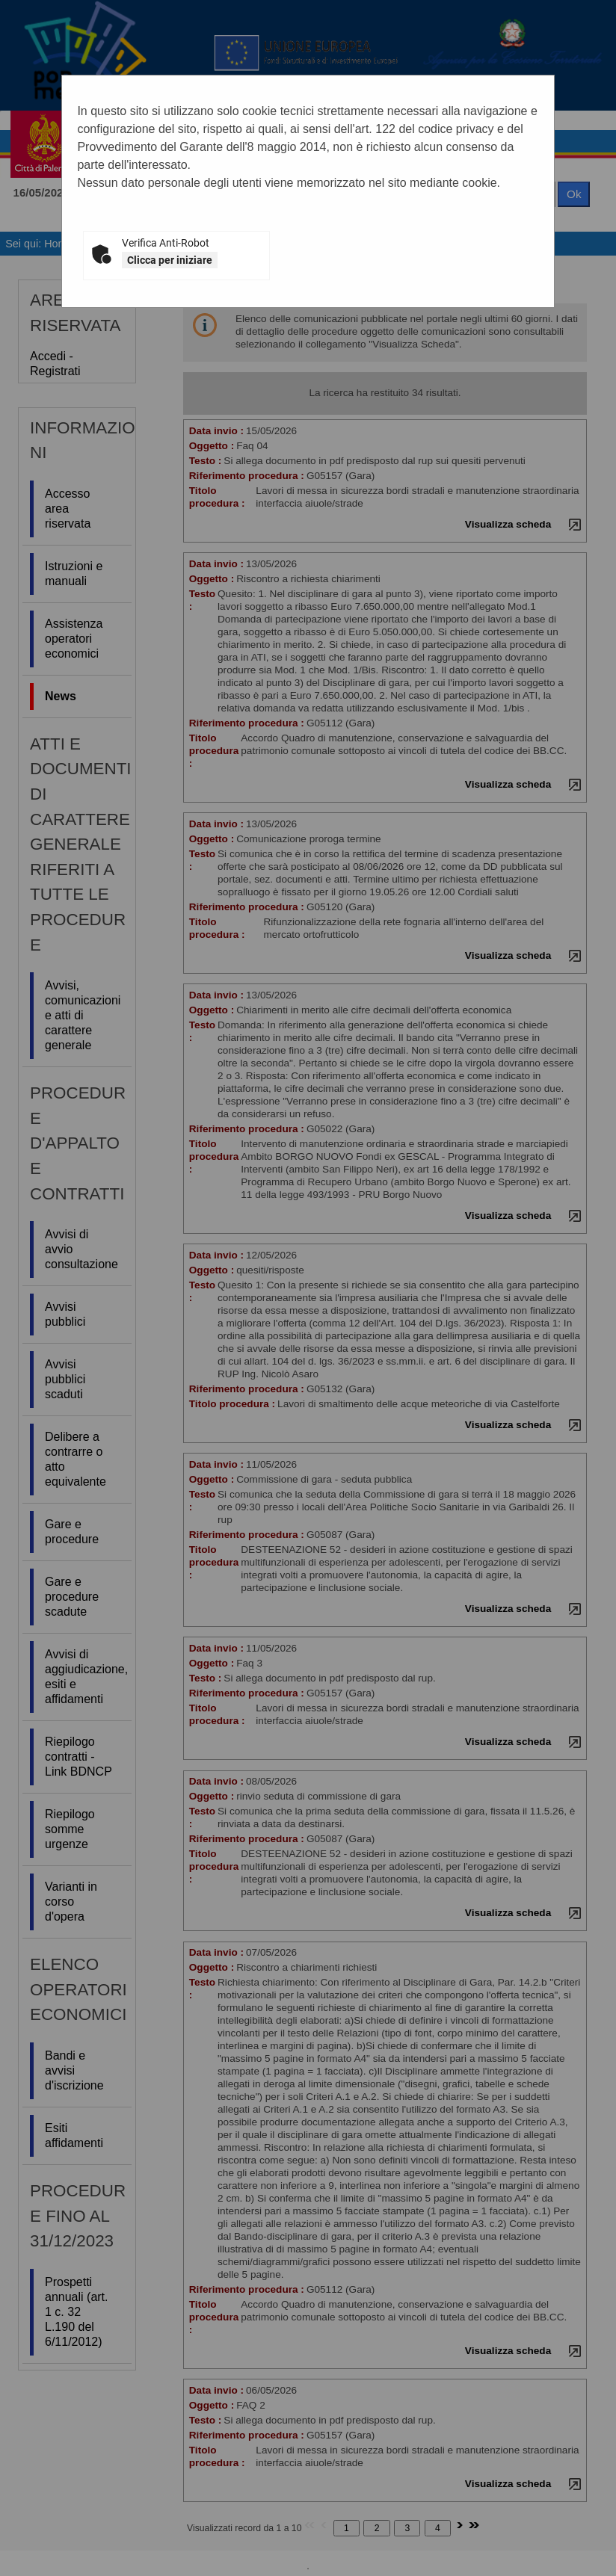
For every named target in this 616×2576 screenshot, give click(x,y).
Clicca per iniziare (169, 260)
